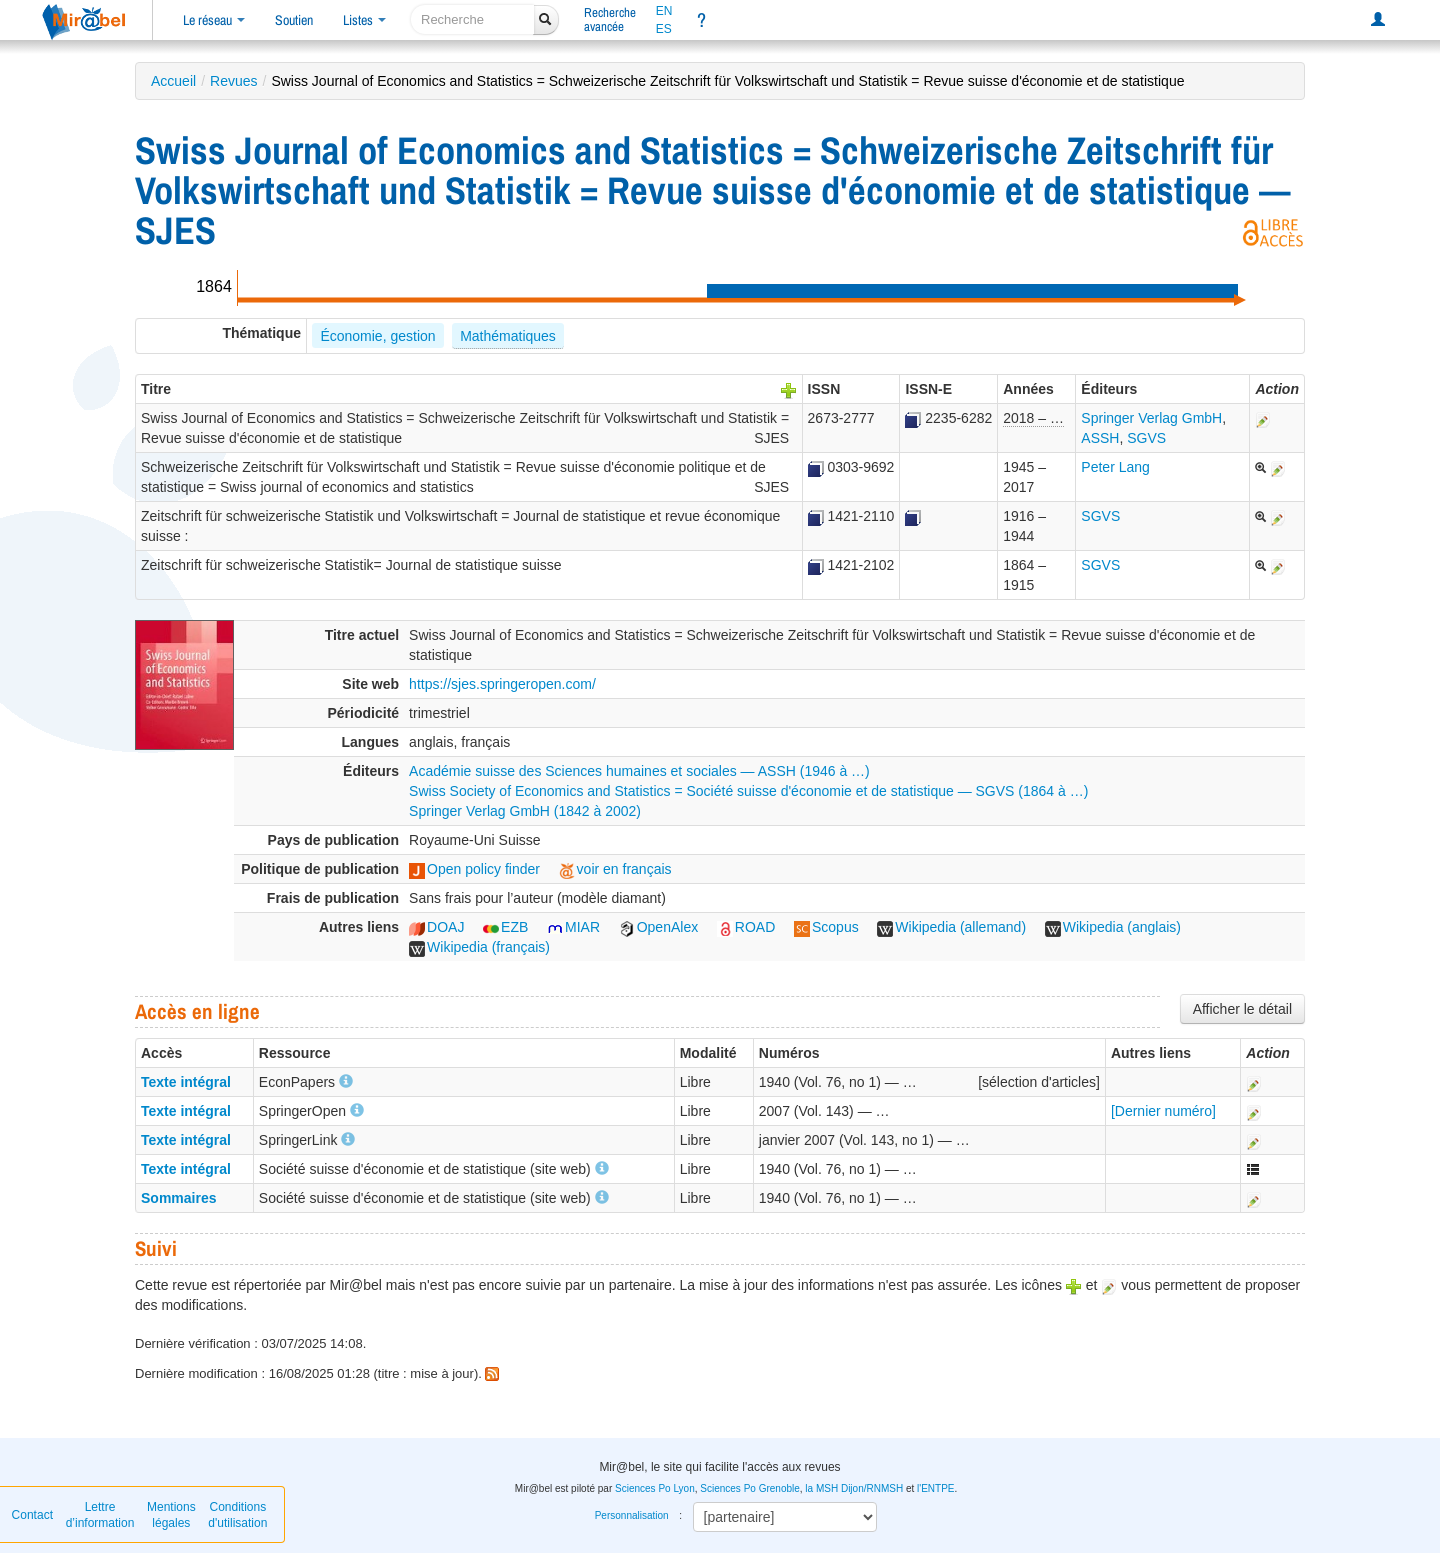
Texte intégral (186, 1082)
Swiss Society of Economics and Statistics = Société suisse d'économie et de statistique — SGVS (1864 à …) (748, 791)
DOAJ (436, 927)
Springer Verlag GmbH (1151, 418)
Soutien (294, 20)
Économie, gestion (377, 336)
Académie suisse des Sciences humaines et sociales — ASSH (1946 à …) (639, 771)
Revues (233, 81)
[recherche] (472, 19)
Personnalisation (632, 1515)
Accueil (173, 81)
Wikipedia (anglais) (1113, 927)
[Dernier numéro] (1163, 1111)
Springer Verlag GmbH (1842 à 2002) (525, 811)
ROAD (746, 927)
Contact (32, 1515)
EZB (505, 927)
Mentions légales (171, 1515)
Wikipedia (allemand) (951, 927)
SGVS (1146, 438)
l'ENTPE (935, 1488)
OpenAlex (658, 927)
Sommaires (178, 1198)
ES (664, 29)
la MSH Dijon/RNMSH (854, 1488)
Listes (364, 20)
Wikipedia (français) (479, 947)
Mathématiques (508, 336)
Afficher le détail (1242, 1009)
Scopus (826, 927)
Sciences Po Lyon (655, 1488)
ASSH (1100, 438)
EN (664, 11)
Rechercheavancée (610, 19)
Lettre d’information (100, 1515)
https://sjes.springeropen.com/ (502, 684)
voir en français (615, 869)
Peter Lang (1115, 467)
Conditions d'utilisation (237, 1515)
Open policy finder (474, 869)
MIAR (573, 927)
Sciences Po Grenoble (750, 1488)
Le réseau (214, 20)
